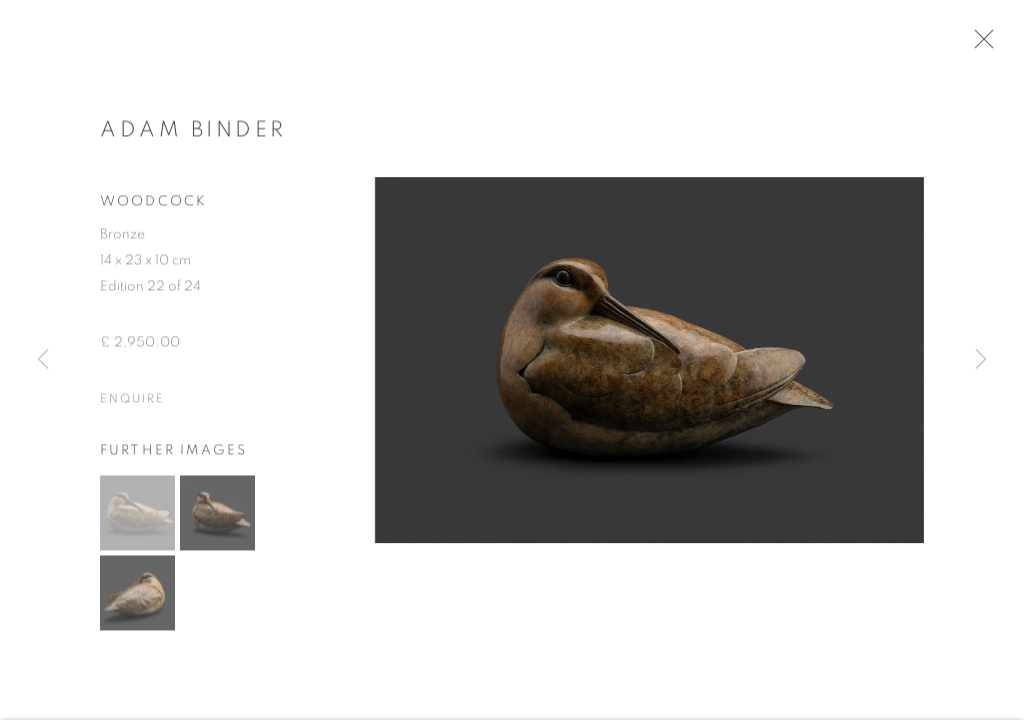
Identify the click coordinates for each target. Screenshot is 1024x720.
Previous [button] (43, 360)
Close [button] (986, 45)
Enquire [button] (132, 404)
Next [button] (981, 360)
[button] (137, 518)
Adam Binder (193, 135)
